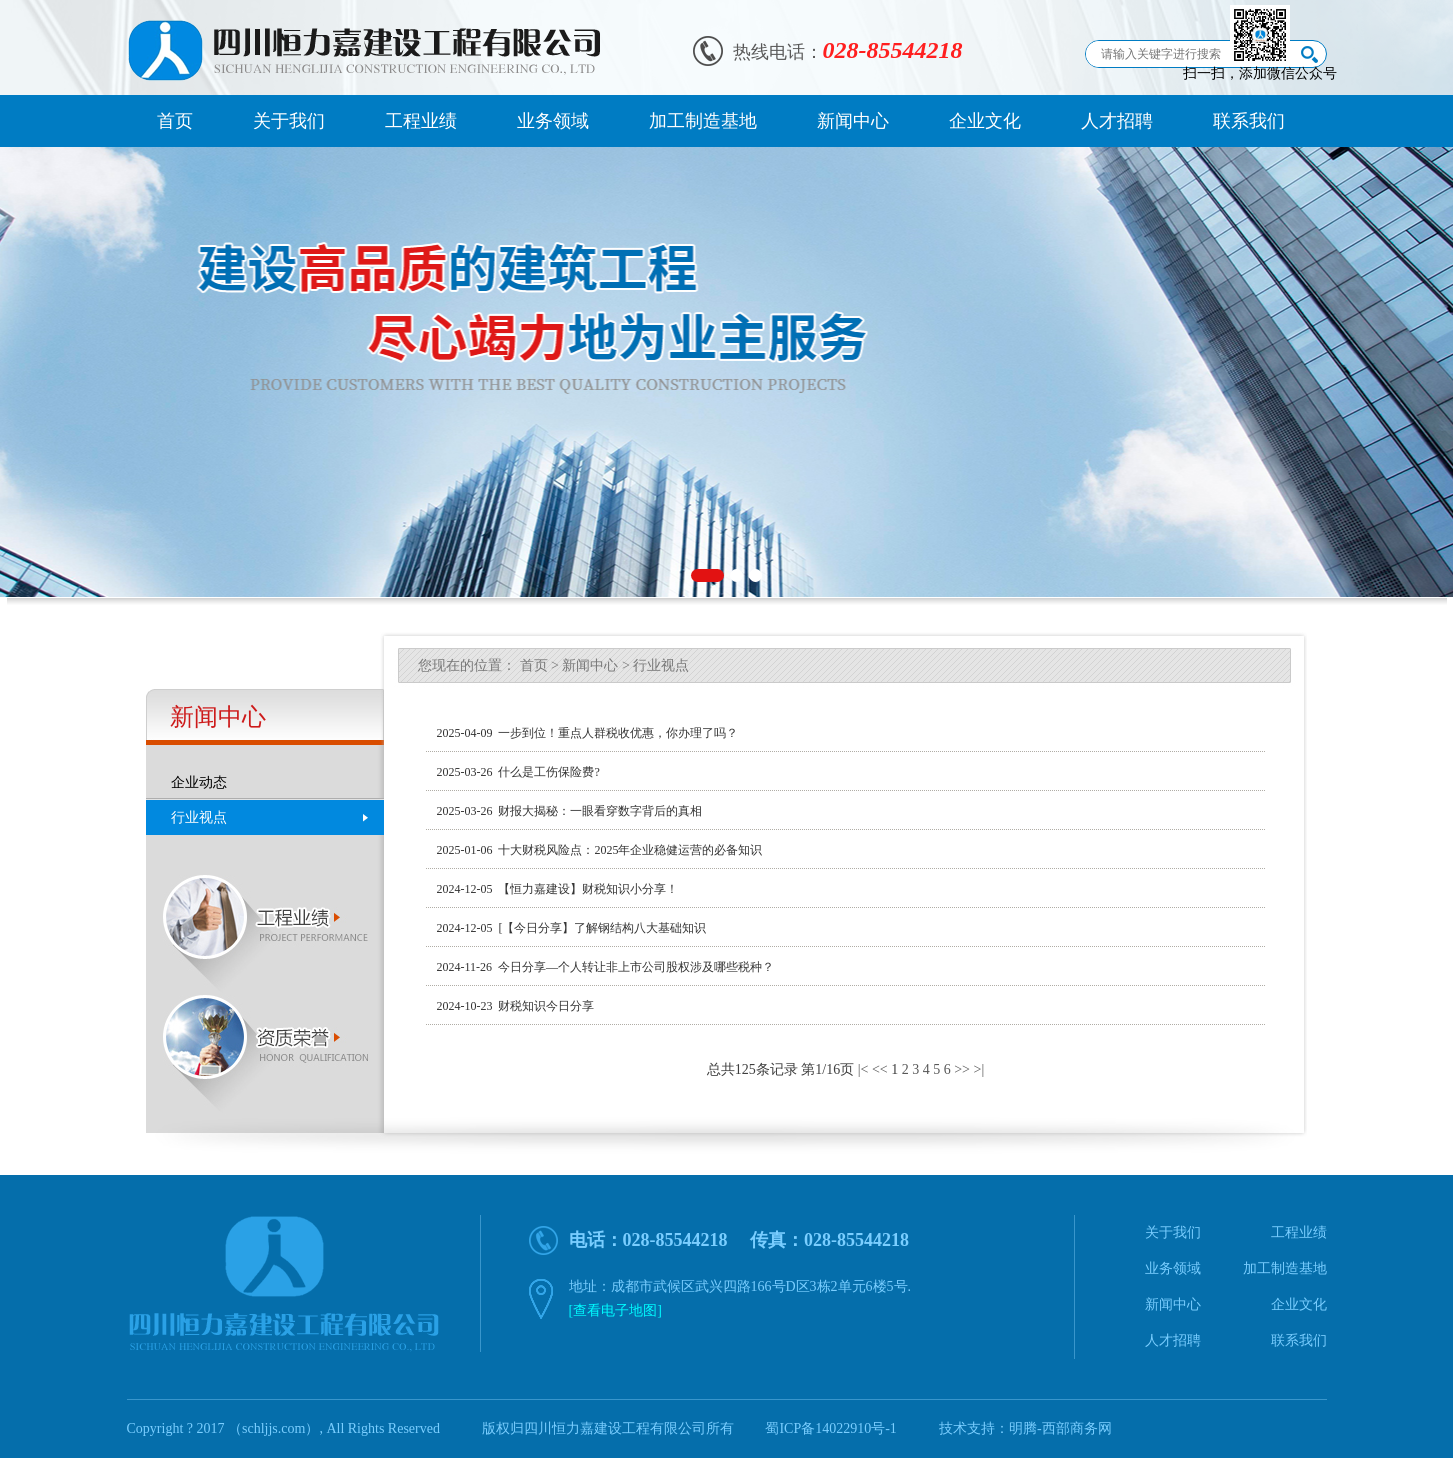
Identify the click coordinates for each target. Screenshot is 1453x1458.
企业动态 (199, 782)
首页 (175, 121)
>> (962, 1069)
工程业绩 (421, 121)
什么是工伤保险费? (545, 772)
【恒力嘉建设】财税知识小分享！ (585, 889)
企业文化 (985, 121)
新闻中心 (853, 121)
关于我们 (289, 121)
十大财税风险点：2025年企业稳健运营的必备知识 (627, 850)
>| (978, 1069)
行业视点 (199, 817)
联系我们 (1249, 121)
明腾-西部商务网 (1060, 1428)
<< (880, 1069)
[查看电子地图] (615, 1310)
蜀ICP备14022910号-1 (830, 1428)
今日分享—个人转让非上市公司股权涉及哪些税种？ (633, 967)
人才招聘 (1117, 121)
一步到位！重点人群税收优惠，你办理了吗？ (615, 733)
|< (863, 1069)
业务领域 (553, 121)
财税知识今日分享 (543, 1006)
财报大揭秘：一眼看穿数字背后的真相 (597, 811)
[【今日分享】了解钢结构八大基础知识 (599, 928)
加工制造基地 (703, 121)
